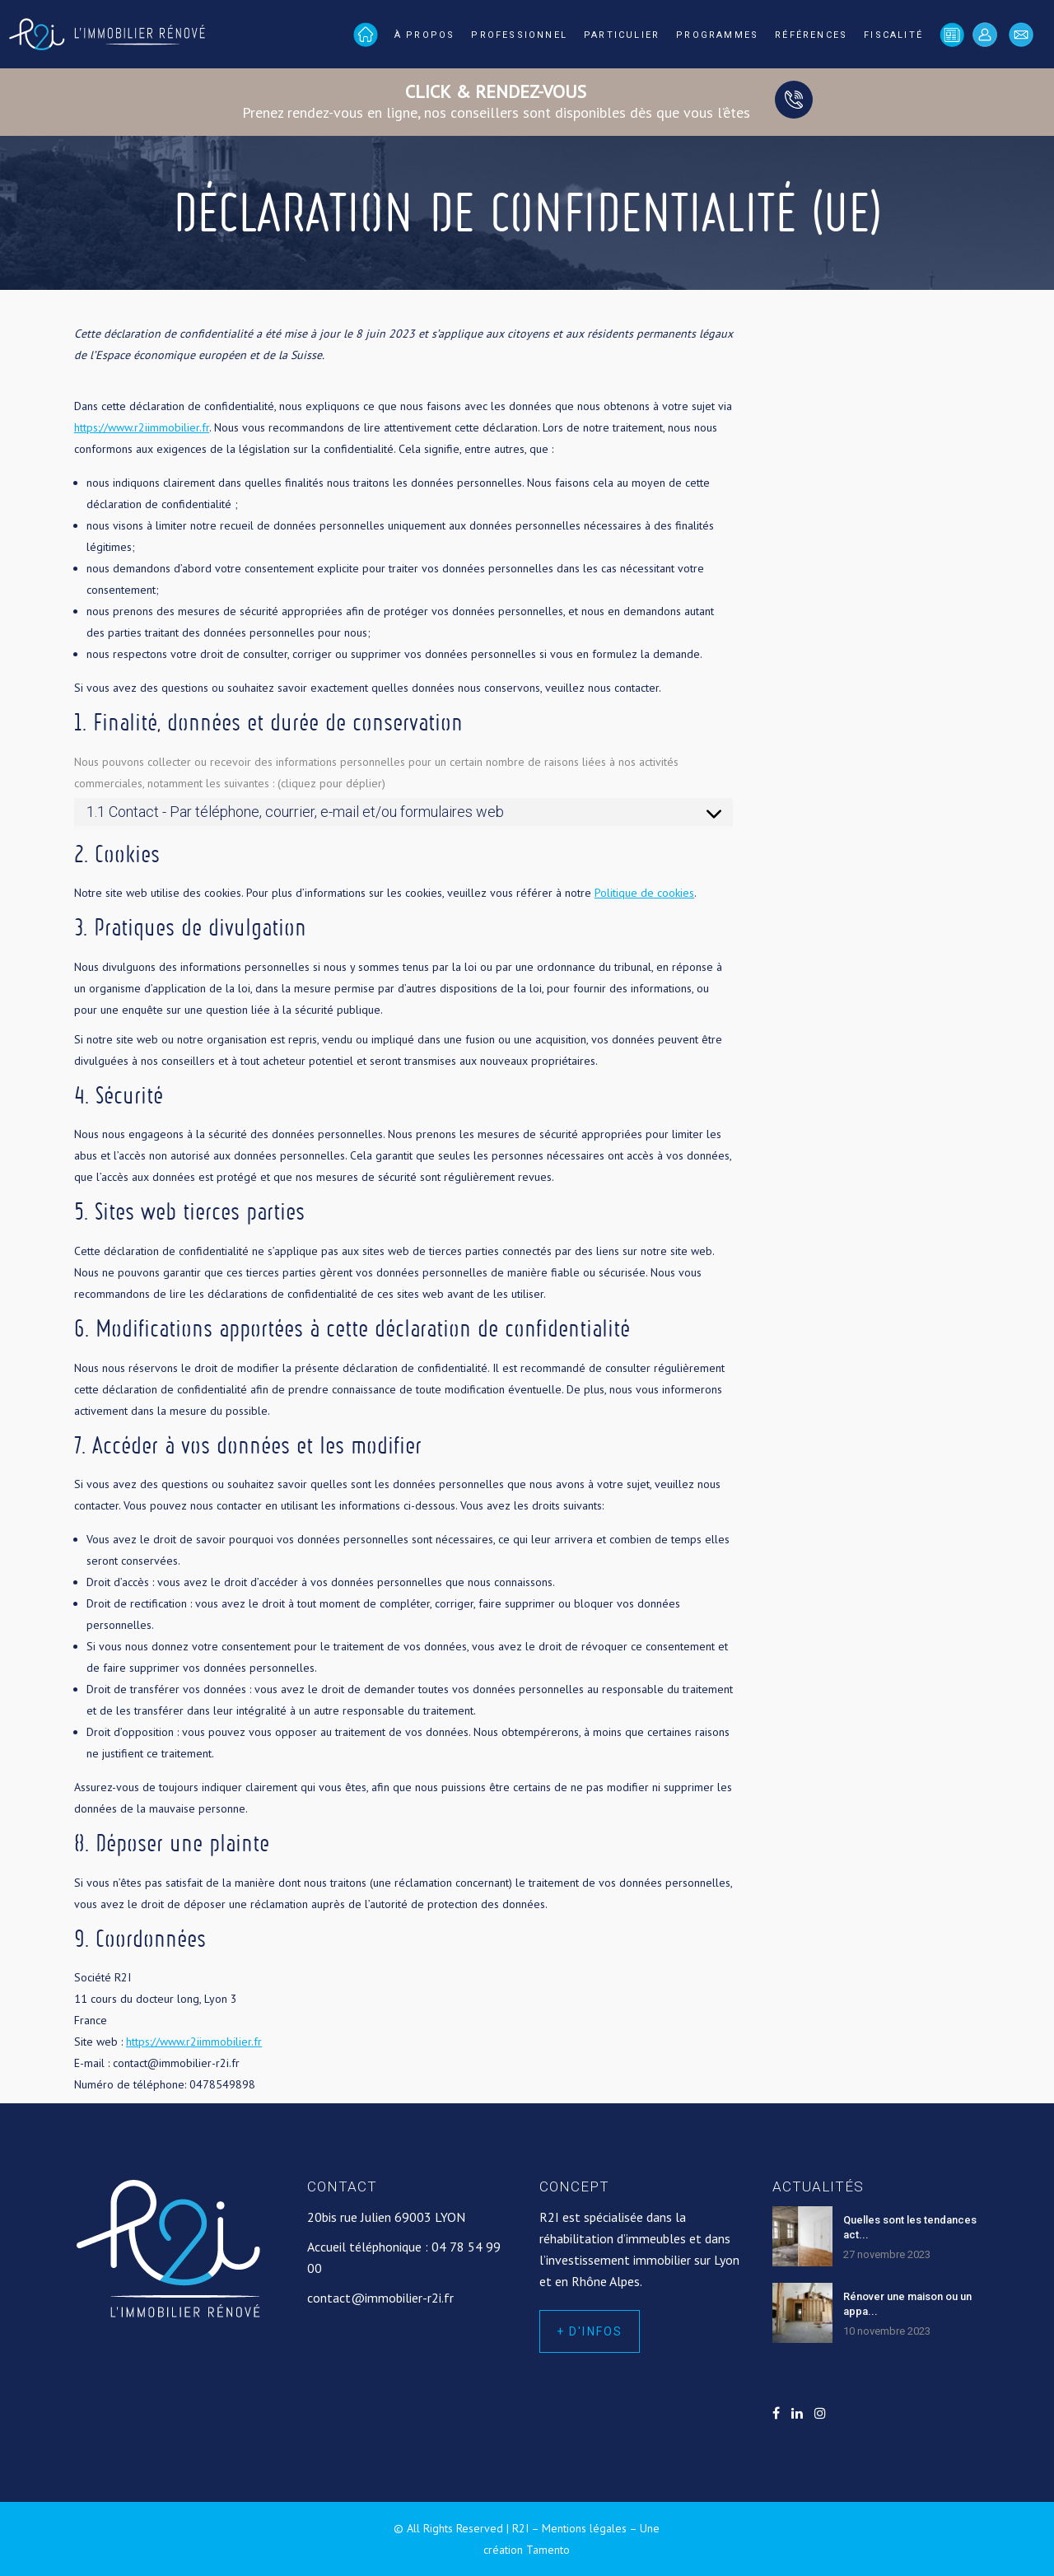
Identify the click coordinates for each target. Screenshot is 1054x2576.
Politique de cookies (644, 892)
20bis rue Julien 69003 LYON (386, 2217)
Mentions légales (584, 2528)
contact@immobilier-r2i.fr (380, 2297)
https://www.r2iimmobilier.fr (141, 427)
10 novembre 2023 (886, 2331)
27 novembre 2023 (886, 2254)
